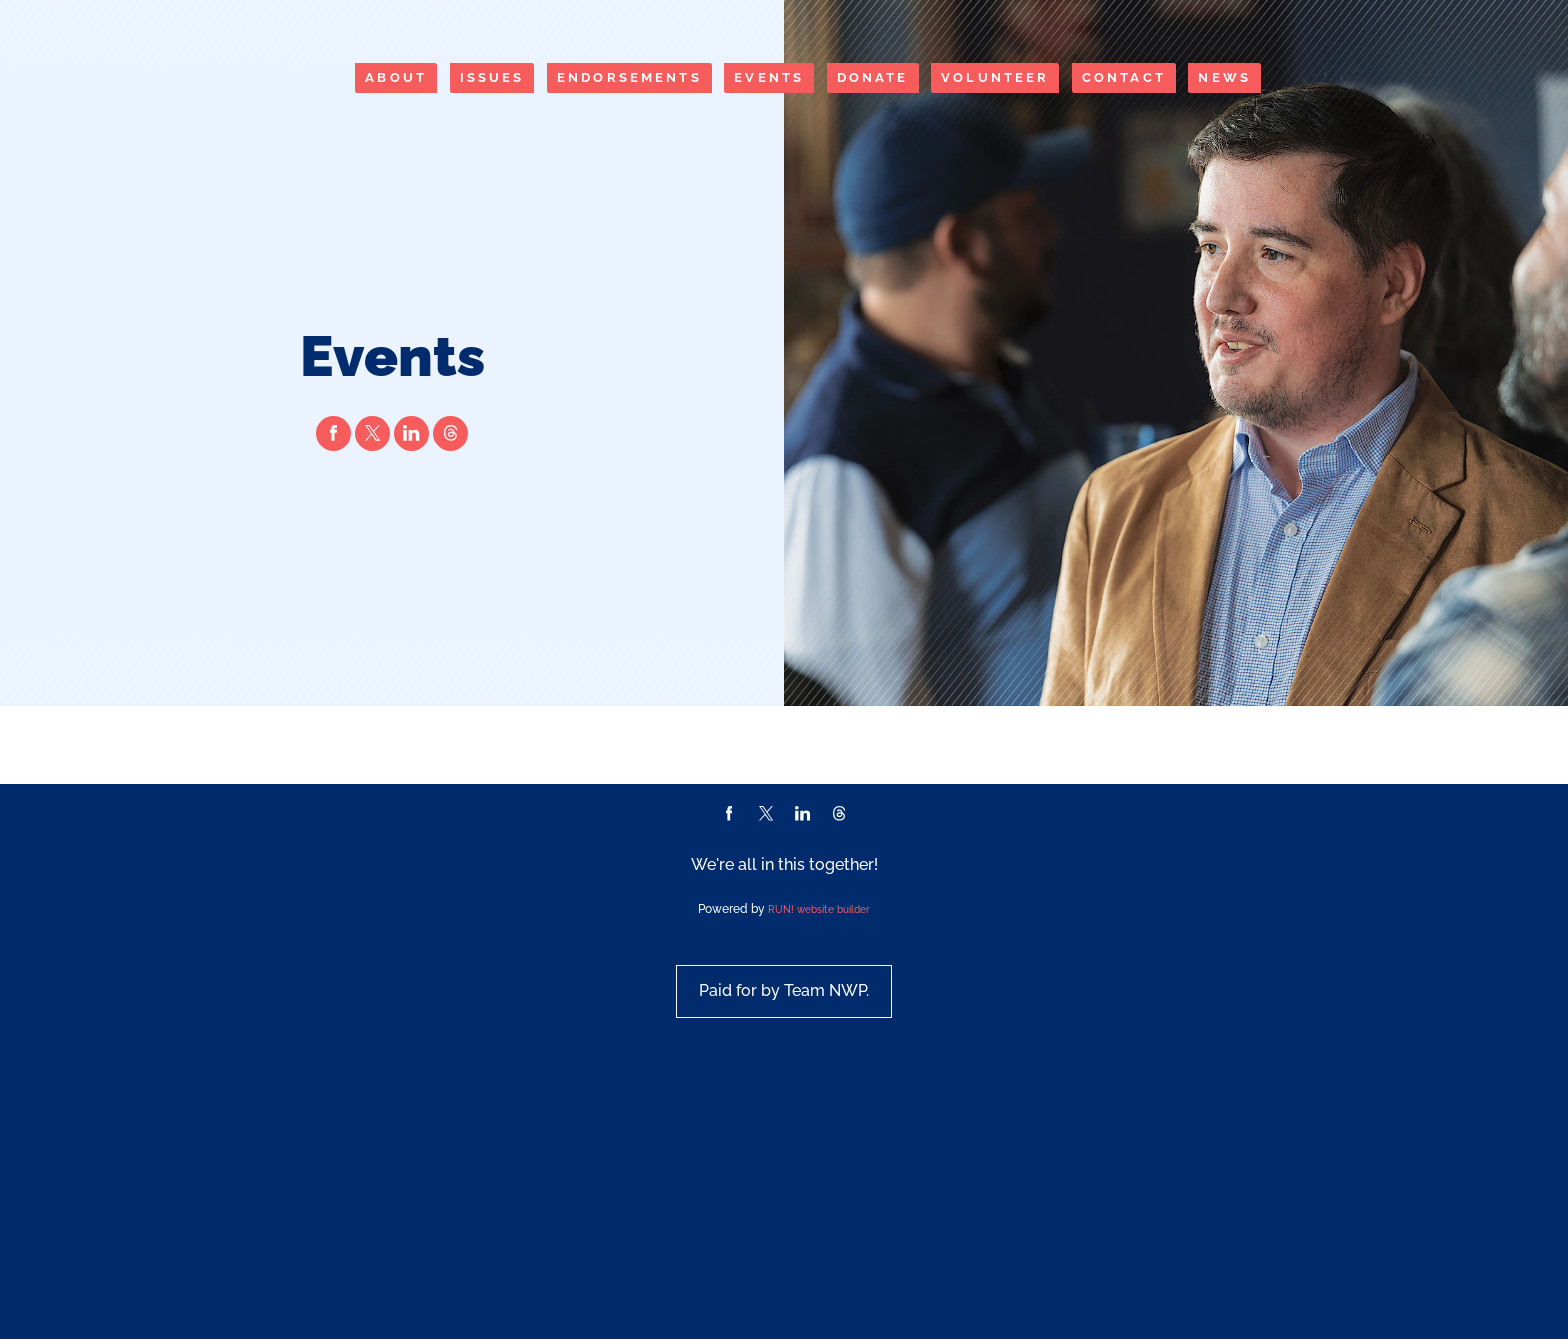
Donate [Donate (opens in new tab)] (873, 77)
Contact (1124, 77)
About (396, 77)
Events (769, 77)
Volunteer (995, 77)
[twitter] (372, 471)
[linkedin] (411, 471)
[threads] (450, 471)
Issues (492, 77)
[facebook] (333, 471)
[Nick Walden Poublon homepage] (192, 116)
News (1224, 77)
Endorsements (629, 77)
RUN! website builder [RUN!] (819, 1124)
